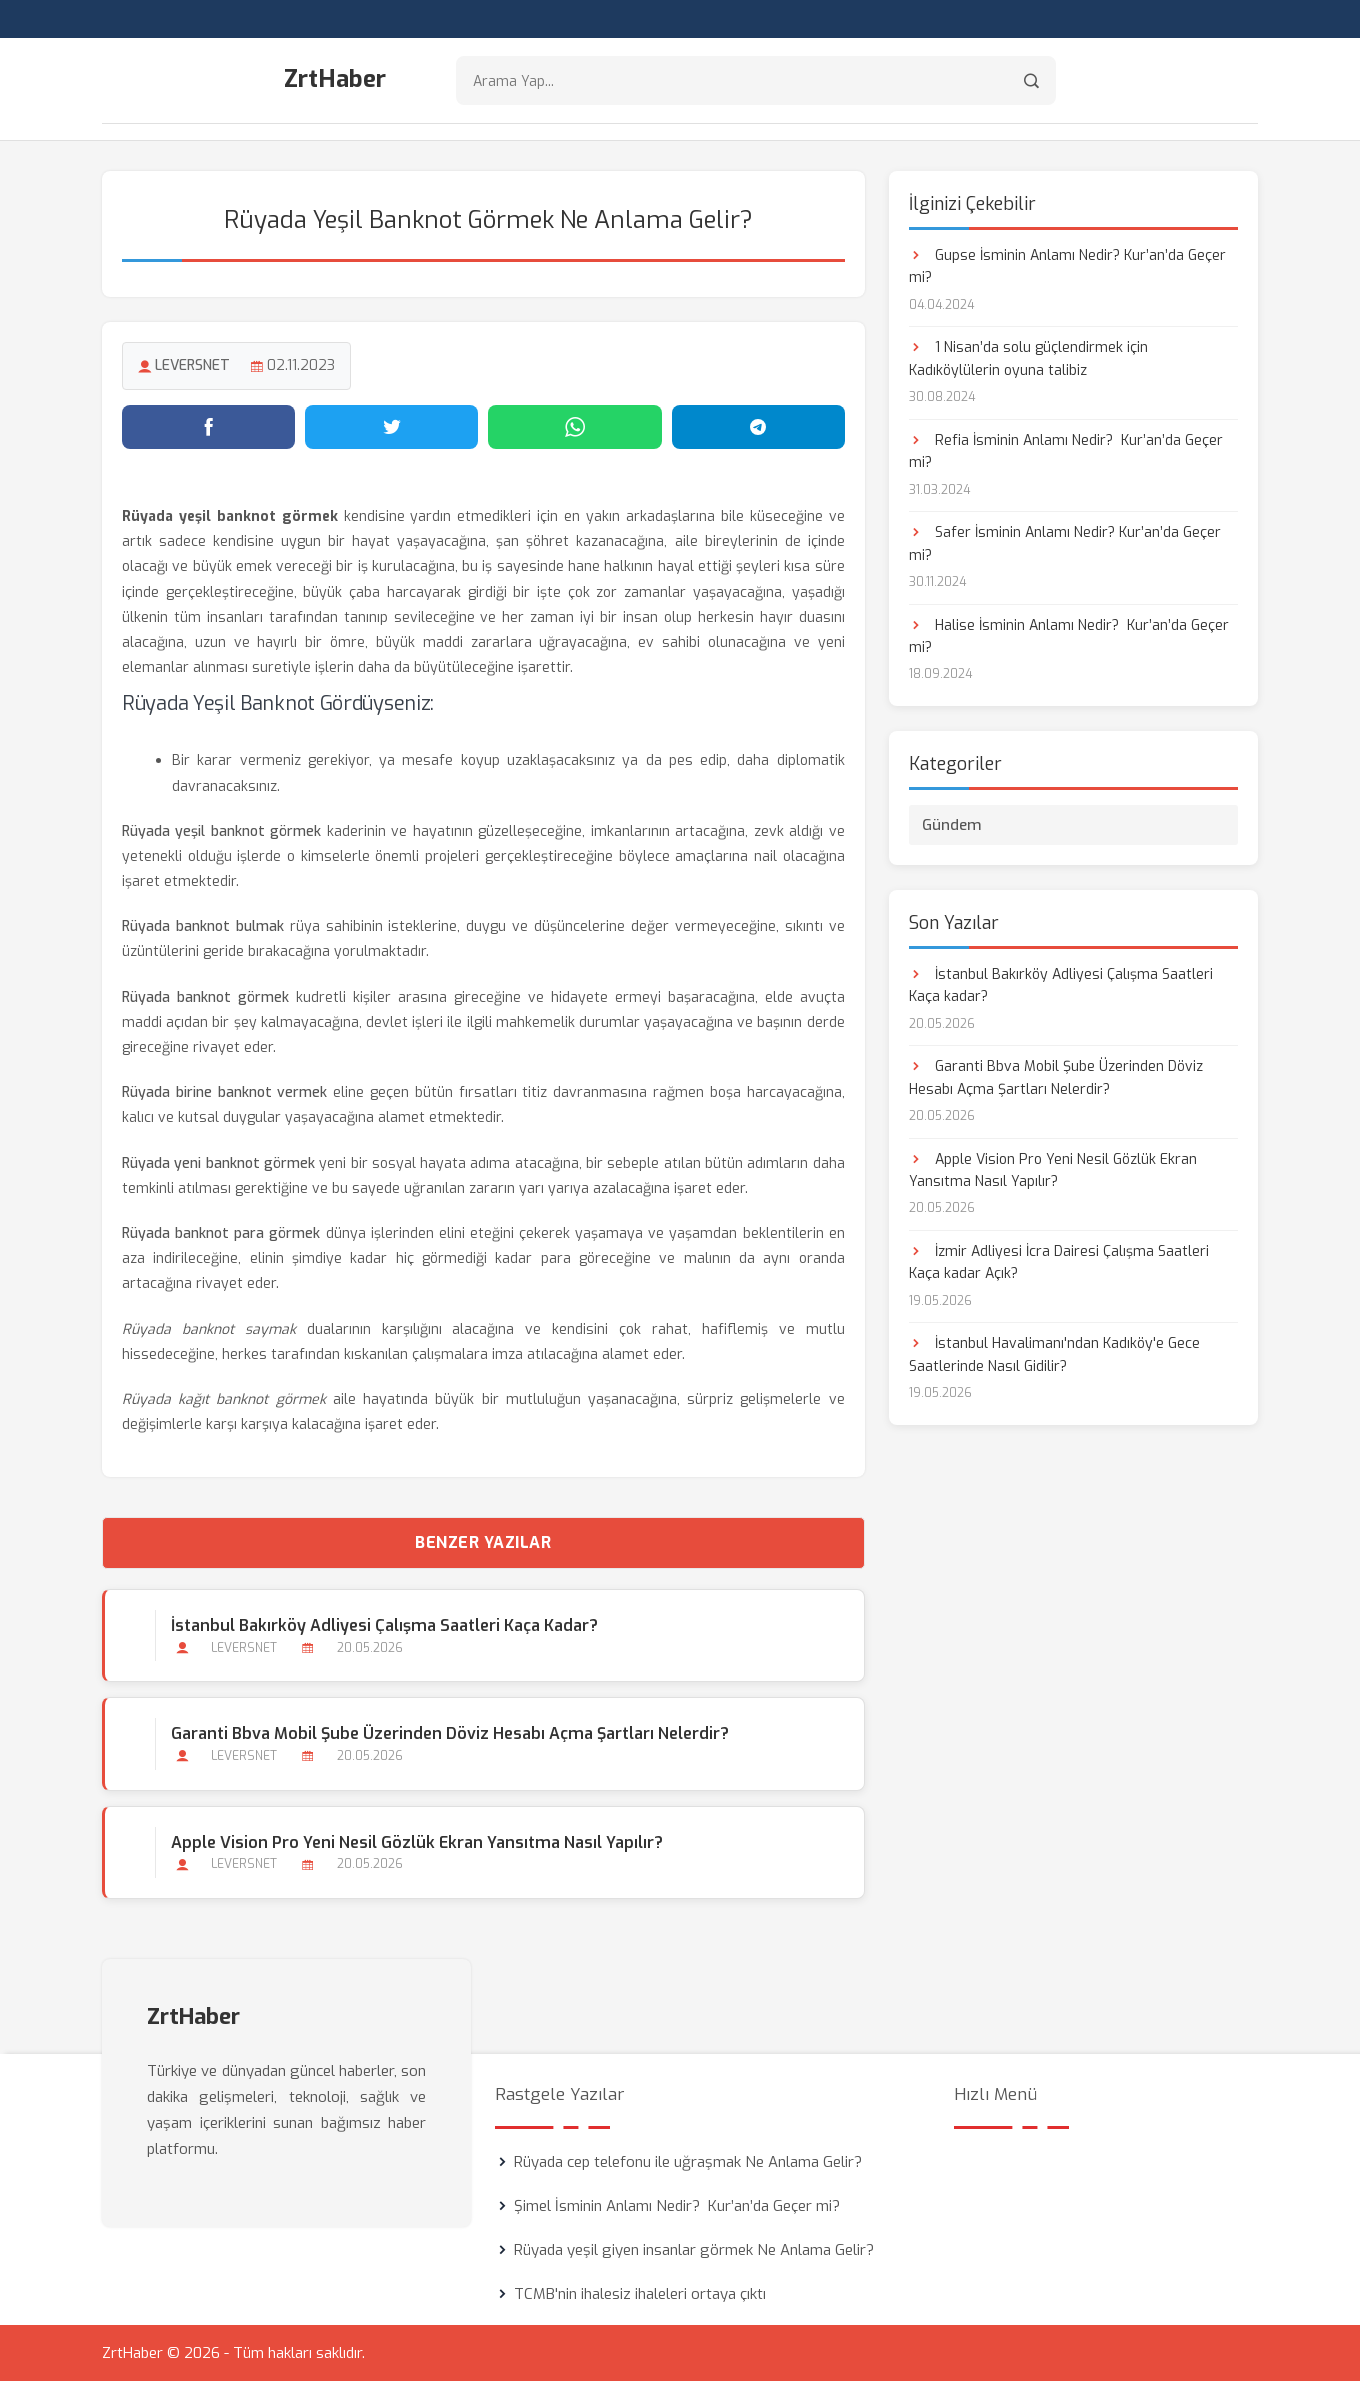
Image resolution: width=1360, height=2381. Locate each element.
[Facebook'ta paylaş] (208, 427)
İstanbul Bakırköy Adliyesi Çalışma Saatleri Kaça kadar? (384, 1625)
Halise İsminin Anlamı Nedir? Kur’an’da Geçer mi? (1069, 636)
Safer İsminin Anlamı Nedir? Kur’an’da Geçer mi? (1065, 543)
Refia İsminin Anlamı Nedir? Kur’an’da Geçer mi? (1066, 451)
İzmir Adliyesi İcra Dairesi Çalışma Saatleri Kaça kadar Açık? (1059, 1262)
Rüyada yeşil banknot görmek (221, 831)
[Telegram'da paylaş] (758, 427)
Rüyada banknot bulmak (203, 926)
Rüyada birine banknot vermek (224, 1092)
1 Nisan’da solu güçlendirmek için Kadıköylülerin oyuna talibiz (1028, 358)
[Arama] (1031, 80)
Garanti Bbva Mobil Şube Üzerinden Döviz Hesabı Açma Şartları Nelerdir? (450, 1733)
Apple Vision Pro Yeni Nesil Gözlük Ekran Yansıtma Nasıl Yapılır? (417, 1842)
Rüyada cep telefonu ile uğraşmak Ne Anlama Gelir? (688, 2162)
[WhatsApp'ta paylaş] (574, 427)
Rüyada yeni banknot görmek (218, 1163)
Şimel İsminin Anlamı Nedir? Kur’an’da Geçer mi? (677, 2206)
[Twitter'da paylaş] (391, 427)
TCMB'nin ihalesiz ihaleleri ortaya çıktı (640, 2294)
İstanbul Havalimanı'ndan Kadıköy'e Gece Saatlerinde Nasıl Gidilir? (1054, 1354)
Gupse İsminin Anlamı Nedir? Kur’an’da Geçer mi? (1067, 266)
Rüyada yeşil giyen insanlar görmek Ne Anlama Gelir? (694, 2250)
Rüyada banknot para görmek (221, 1233)
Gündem (952, 825)
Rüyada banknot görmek (205, 997)
